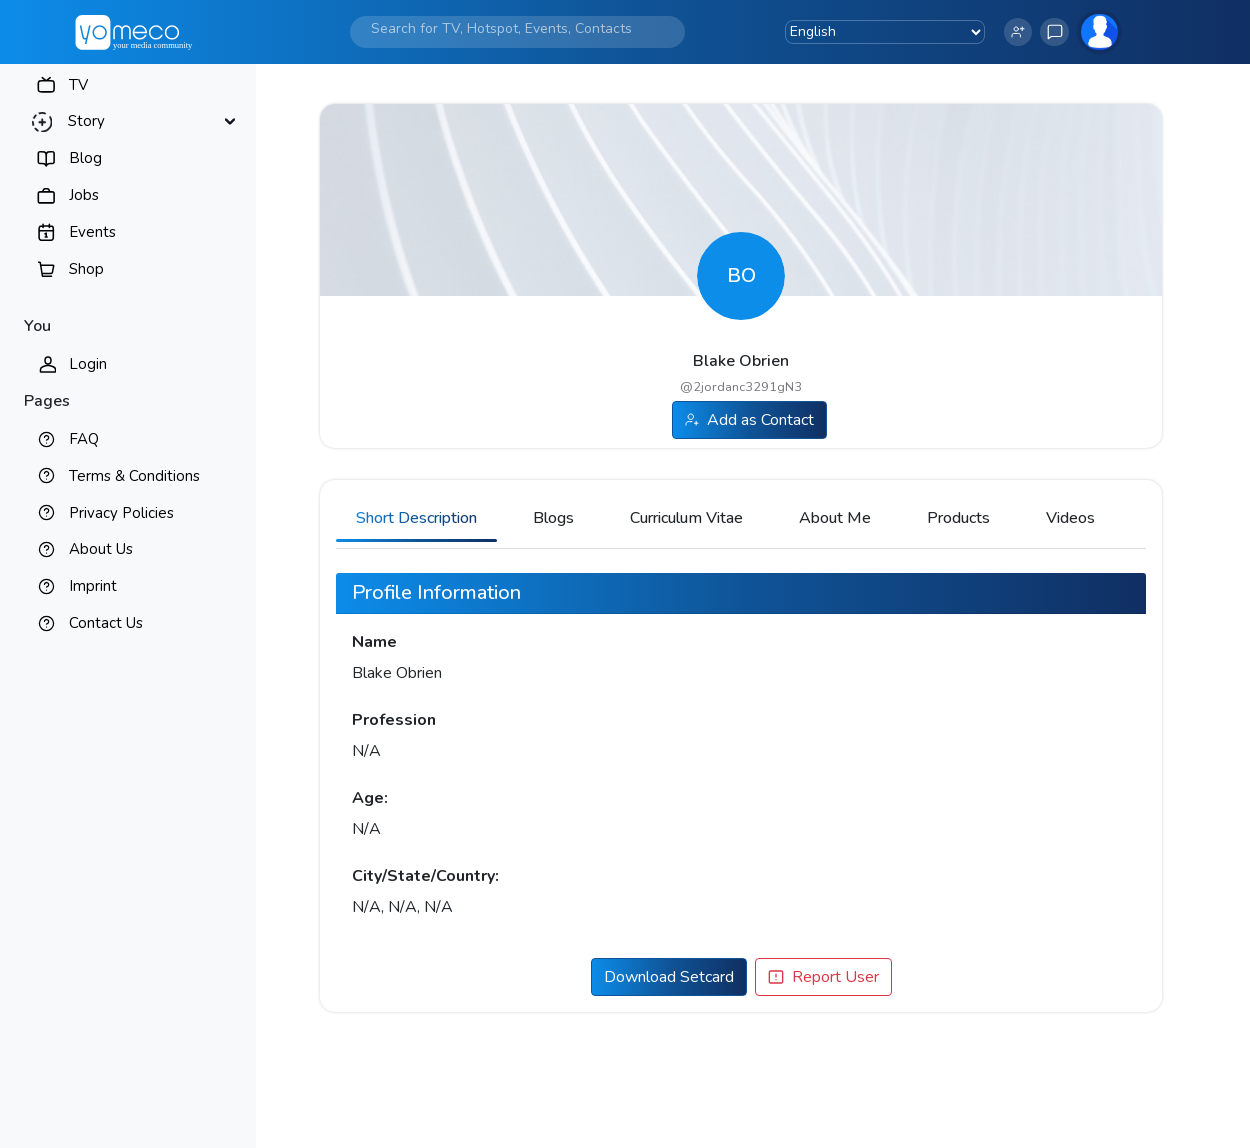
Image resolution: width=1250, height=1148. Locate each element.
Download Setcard (669, 977)
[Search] (501, 28)
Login (88, 364)
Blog (85, 158)
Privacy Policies (121, 513)
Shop (86, 269)
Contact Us (106, 623)
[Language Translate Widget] (885, 32)
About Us (101, 549)
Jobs (84, 195)
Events (92, 232)
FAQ (84, 439)
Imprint (93, 586)
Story (86, 121)
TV (78, 85)
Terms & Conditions (134, 476)
